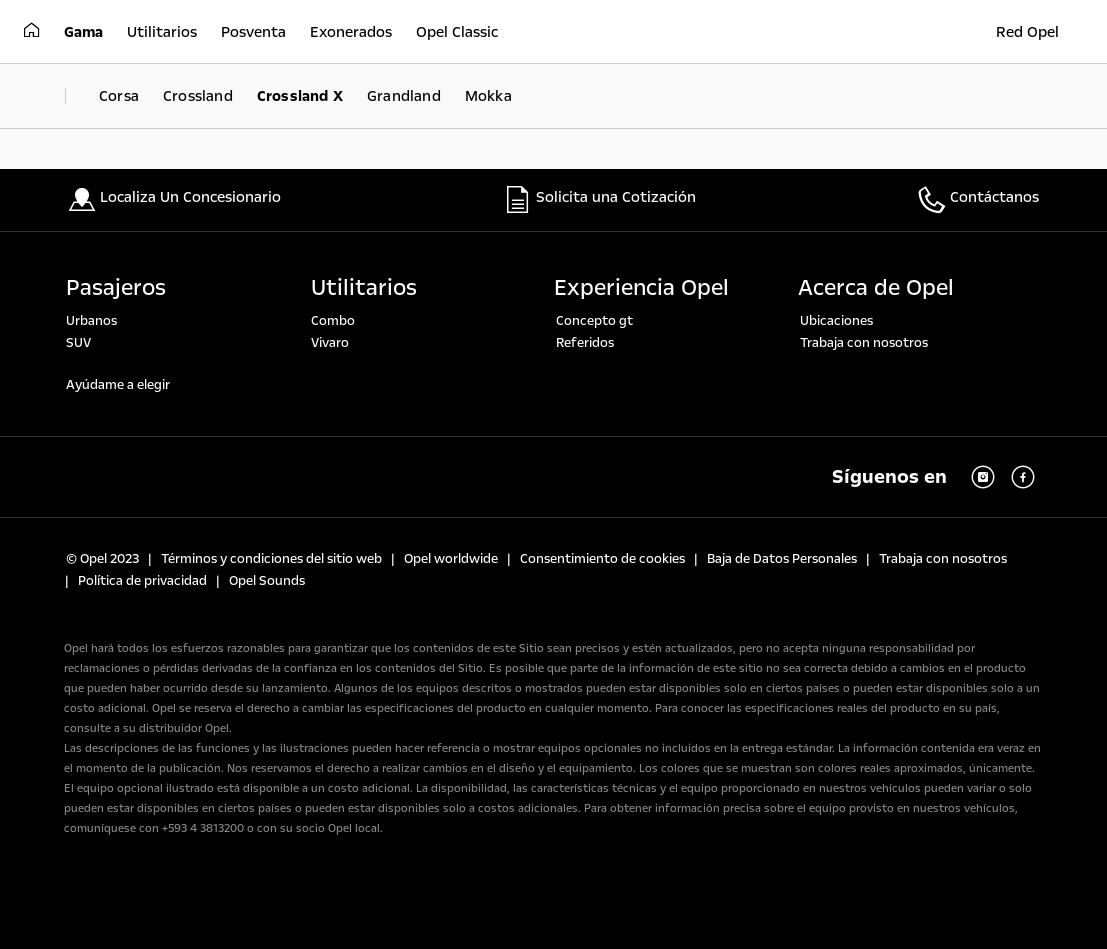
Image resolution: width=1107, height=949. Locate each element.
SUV (78, 343)
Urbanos (91, 321)
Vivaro (330, 343)
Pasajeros (116, 288)
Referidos (585, 343)
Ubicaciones (836, 321)
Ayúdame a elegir (118, 385)
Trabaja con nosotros (864, 343)
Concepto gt (594, 321)
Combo (333, 321)
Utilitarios (364, 288)
